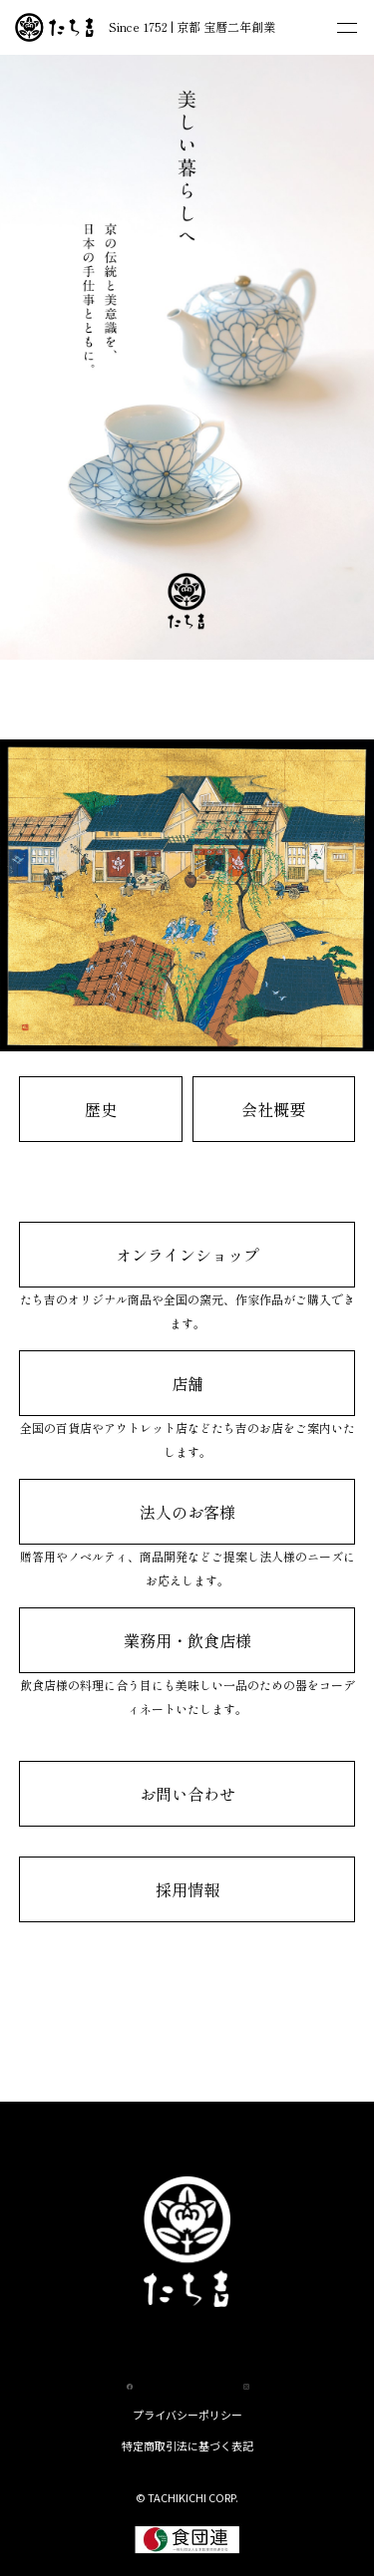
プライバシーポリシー (187, 2415)
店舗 (187, 1383)
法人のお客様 (187, 1512)
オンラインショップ (187, 1255)
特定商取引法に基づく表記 (187, 2445)
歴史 (101, 1109)
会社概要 (273, 1109)
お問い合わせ (187, 1794)
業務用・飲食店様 (187, 1640)
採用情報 (187, 1889)
